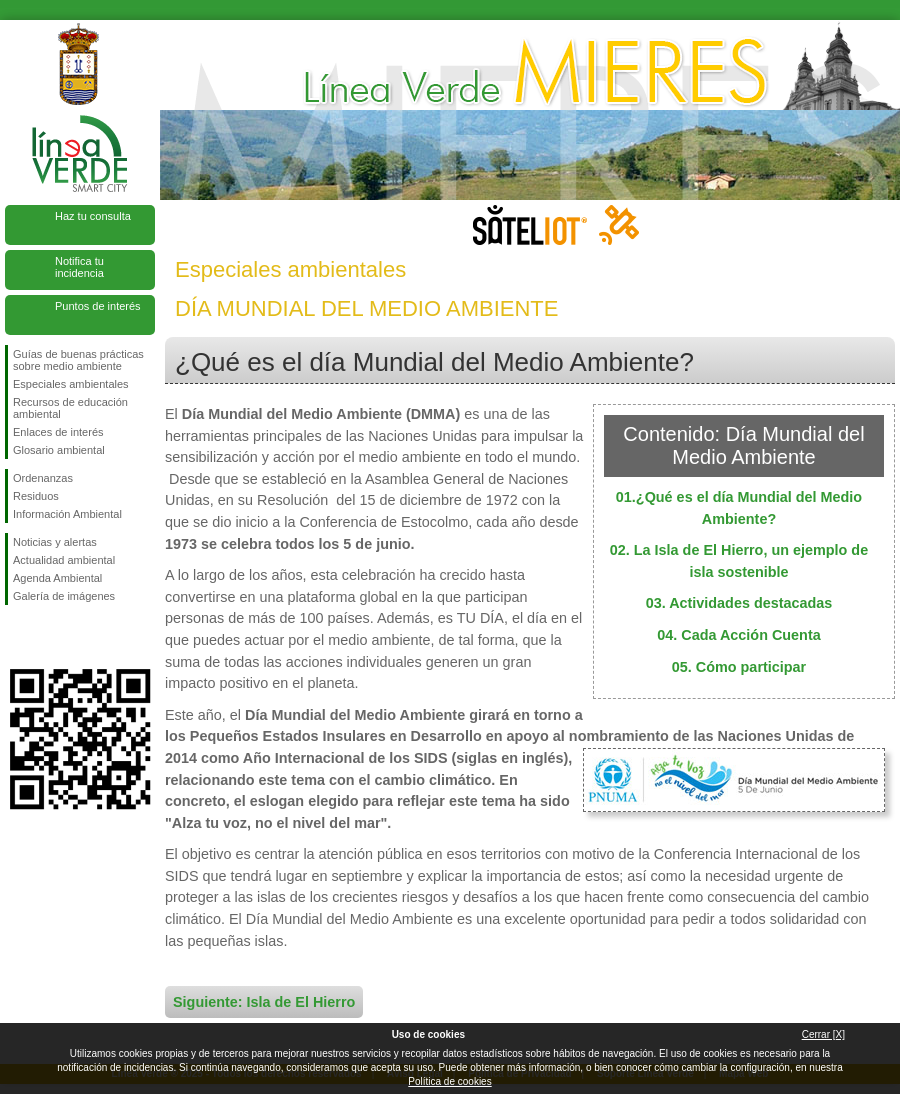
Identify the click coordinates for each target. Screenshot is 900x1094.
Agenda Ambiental (57, 578)
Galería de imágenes (64, 596)
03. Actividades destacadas (739, 603)
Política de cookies (449, 1081)
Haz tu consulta (93, 216)
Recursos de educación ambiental (70, 408)
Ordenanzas (43, 478)
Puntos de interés (98, 306)
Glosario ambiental (59, 450)
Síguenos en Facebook (17, 637)
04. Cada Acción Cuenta (738, 635)
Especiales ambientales (71, 384)
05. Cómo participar (739, 667)
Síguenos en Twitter (50, 637)
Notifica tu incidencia (79, 267)
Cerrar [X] (823, 1034)
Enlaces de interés (58, 432)
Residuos (36, 496)
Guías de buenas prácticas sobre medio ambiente (78, 360)
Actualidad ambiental (64, 560)
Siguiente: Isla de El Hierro (264, 1002)
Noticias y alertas (55, 542)
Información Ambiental (67, 514)
